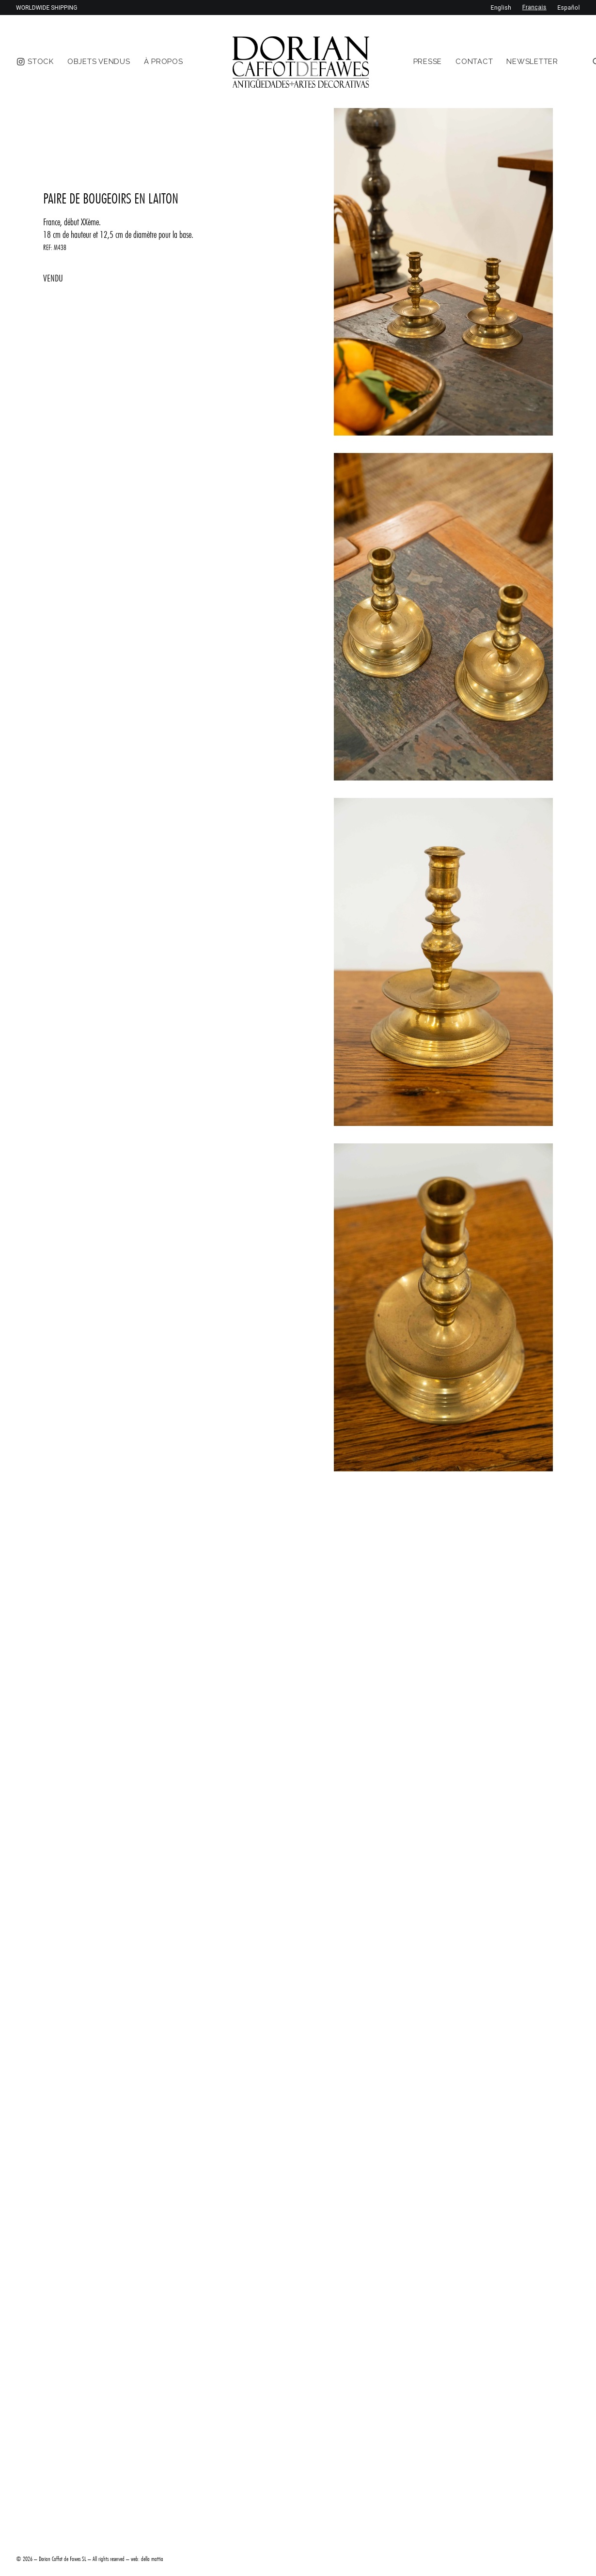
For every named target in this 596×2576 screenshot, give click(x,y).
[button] (443, 272)
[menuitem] (41, 61)
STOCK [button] (41, 61)
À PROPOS (163, 61)
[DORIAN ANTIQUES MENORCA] (301, 61)
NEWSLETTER (532, 61)
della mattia (152, 2558)
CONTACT (474, 61)
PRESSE (427, 61)
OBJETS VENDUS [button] (98, 61)
